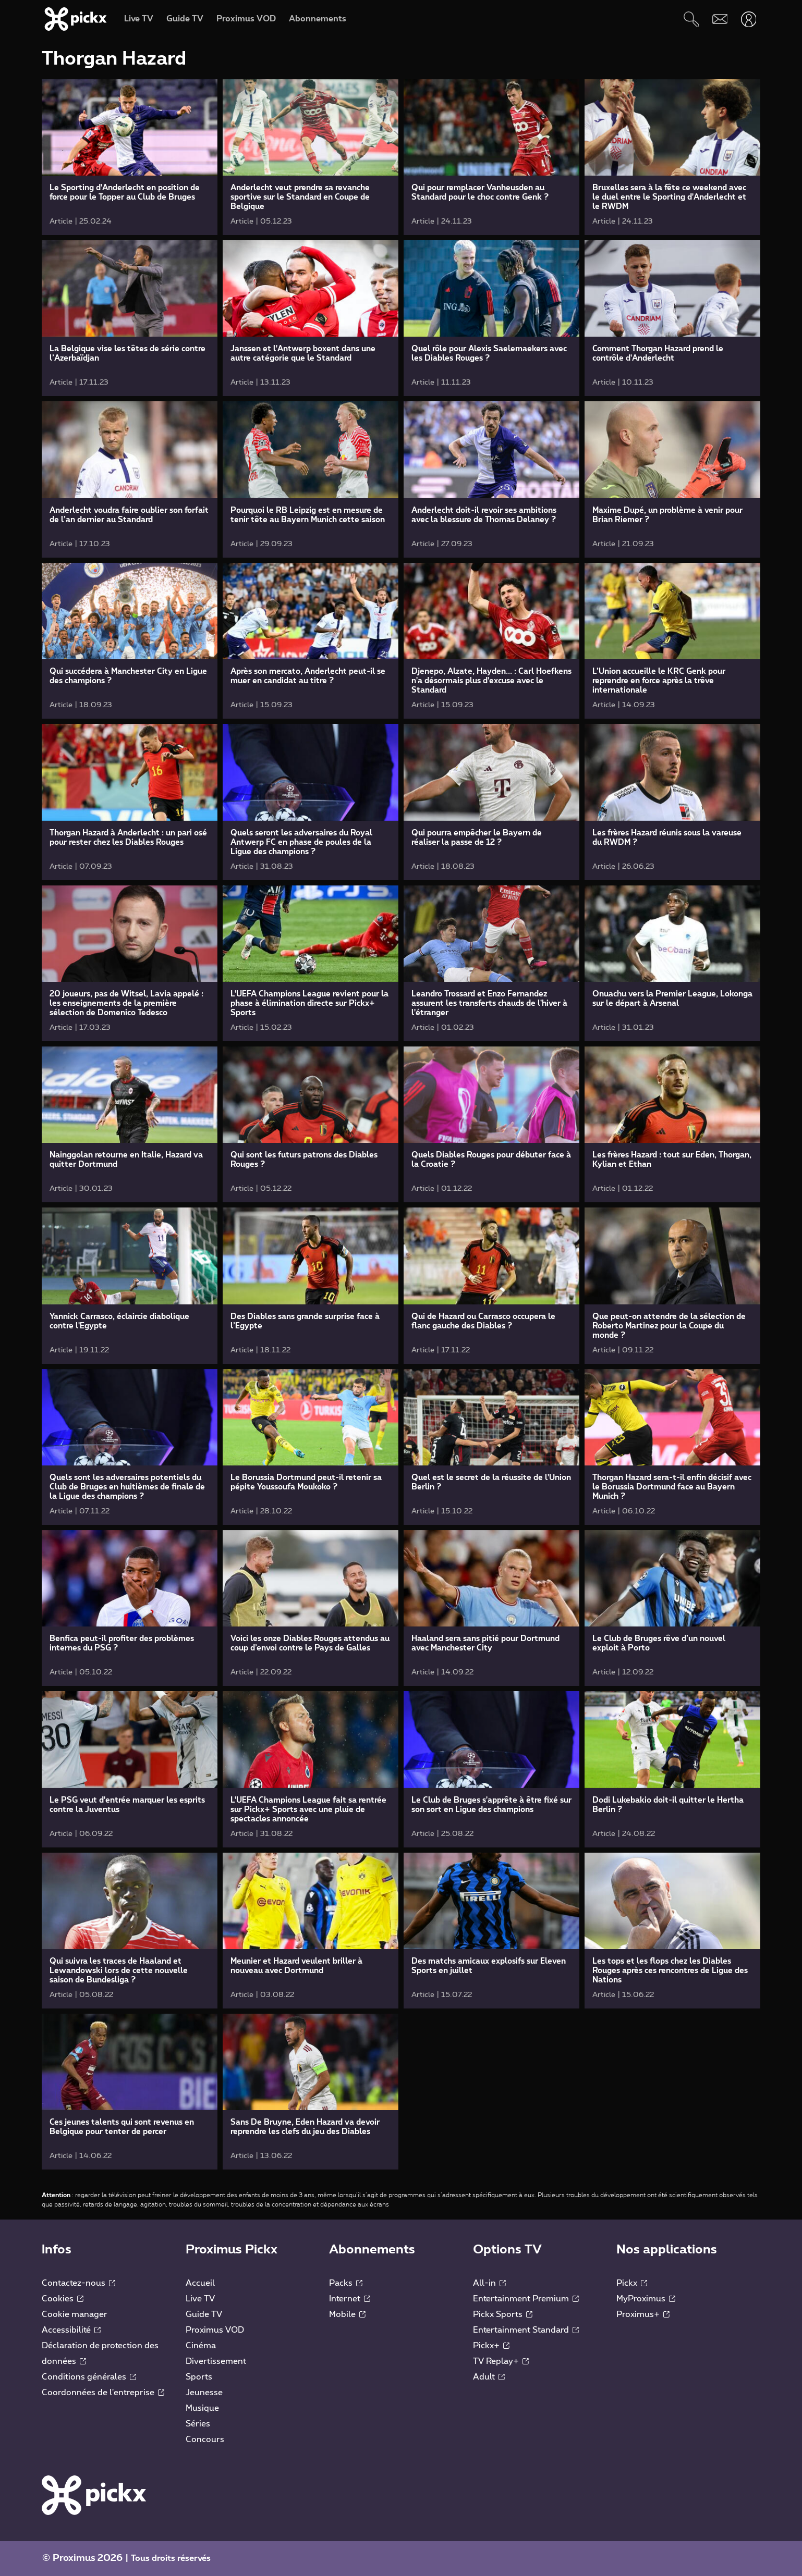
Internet (349, 2299)
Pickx (631, 2283)
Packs (345, 2283)
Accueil (200, 2283)
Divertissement (216, 2361)
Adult (489, 2377)
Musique (202, 2408)
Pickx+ (491, 2345)
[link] (129, 157)
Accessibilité (71, 2330)
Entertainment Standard (526, 2330)
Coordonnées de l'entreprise (103, 2392)
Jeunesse (204, 2392)
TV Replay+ (501, 2361)
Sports (199, 2377)
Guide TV (204, 2314)
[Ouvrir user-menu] (748, 19)
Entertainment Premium (526, 2299)
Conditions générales (89, 2377)
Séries (198, 2424)
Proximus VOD (215, 2330)
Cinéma (201, 2345)
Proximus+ (643, 2314)
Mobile (347, 2314)
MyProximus (645, 2299)
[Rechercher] (691, 19)
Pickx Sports (502, 2314)
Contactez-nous (78, 2283)
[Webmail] (720, 19)
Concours (205, 2439)
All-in (489, 2283)
